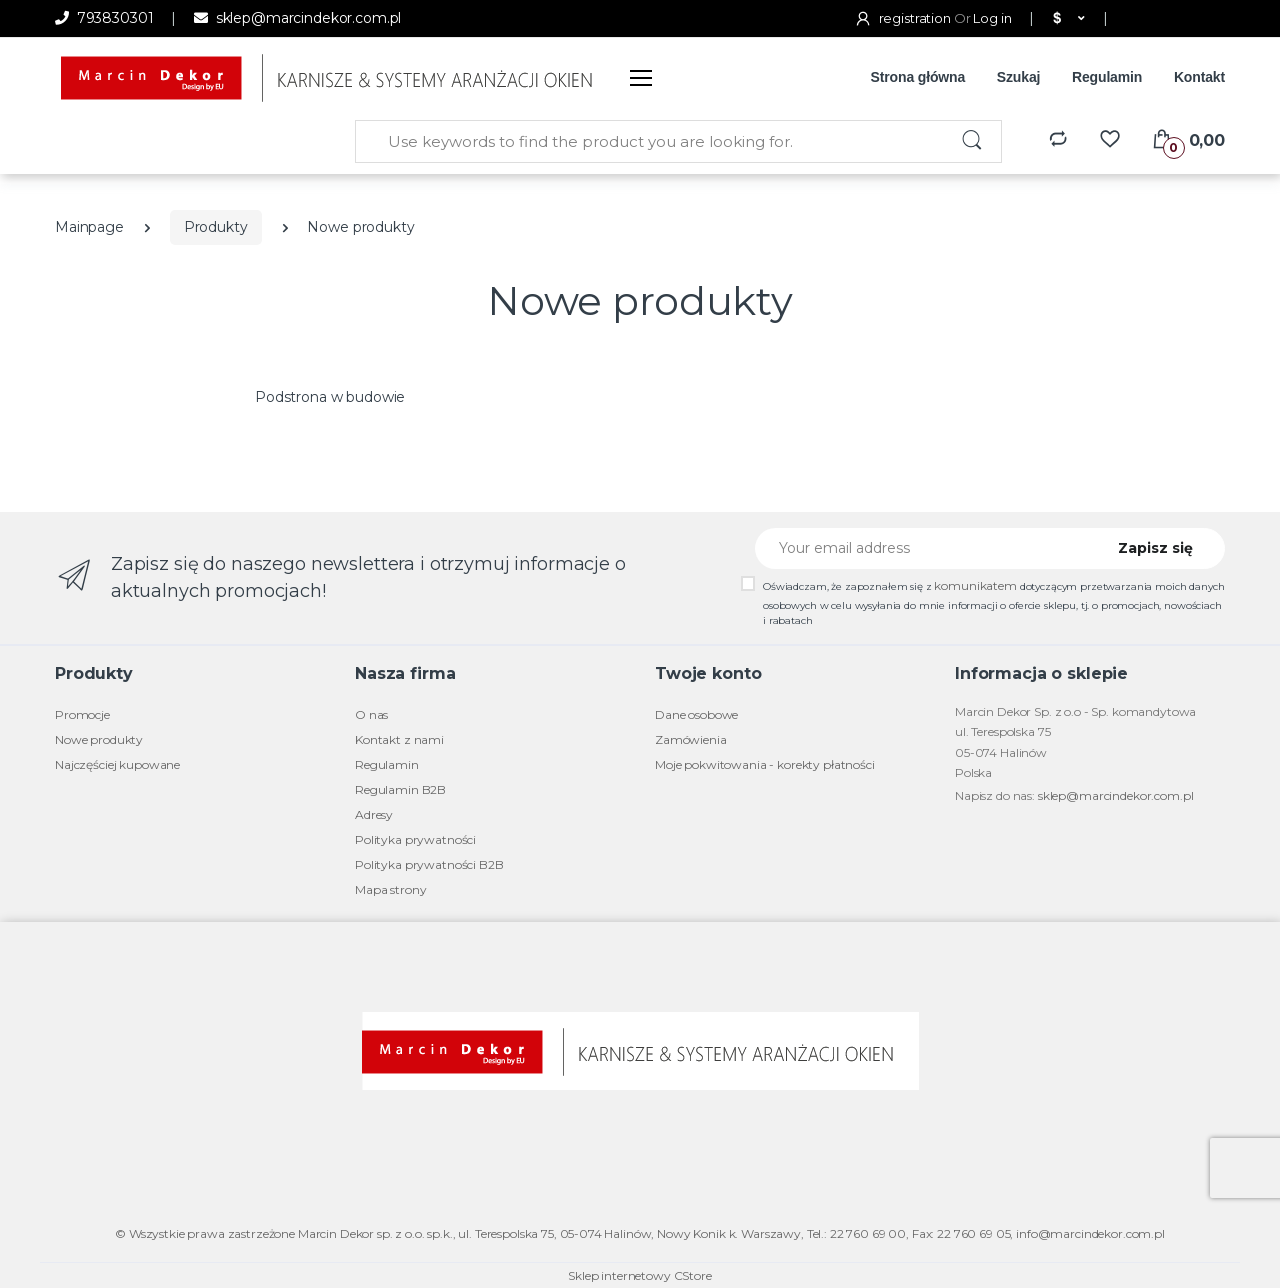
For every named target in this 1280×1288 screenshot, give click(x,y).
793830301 (104, 18)
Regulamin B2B (400, 789)
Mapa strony (390, 889)
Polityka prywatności (415, 839)
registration (904, 18)
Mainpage (89, 227)
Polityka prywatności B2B (429, 864)
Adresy (374, 814)
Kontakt (1199, 77)
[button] (1066, 19)
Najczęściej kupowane (117, 764)
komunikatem (975, 585)
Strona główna (918, 77)
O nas (371, 714)
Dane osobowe (696, 714)
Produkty (216, 227)
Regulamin (1107, 77)
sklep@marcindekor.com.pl (297, 18)
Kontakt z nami (399, 739)
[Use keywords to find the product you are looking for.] (650, 141)
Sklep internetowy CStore (640, 1275)
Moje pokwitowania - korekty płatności (765, 764)
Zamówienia (691, 739)
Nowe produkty (99, 739)
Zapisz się (1155, 548)
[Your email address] (923, 548)
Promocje (82, 714)
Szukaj (1019, 77)
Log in (992, 18)
